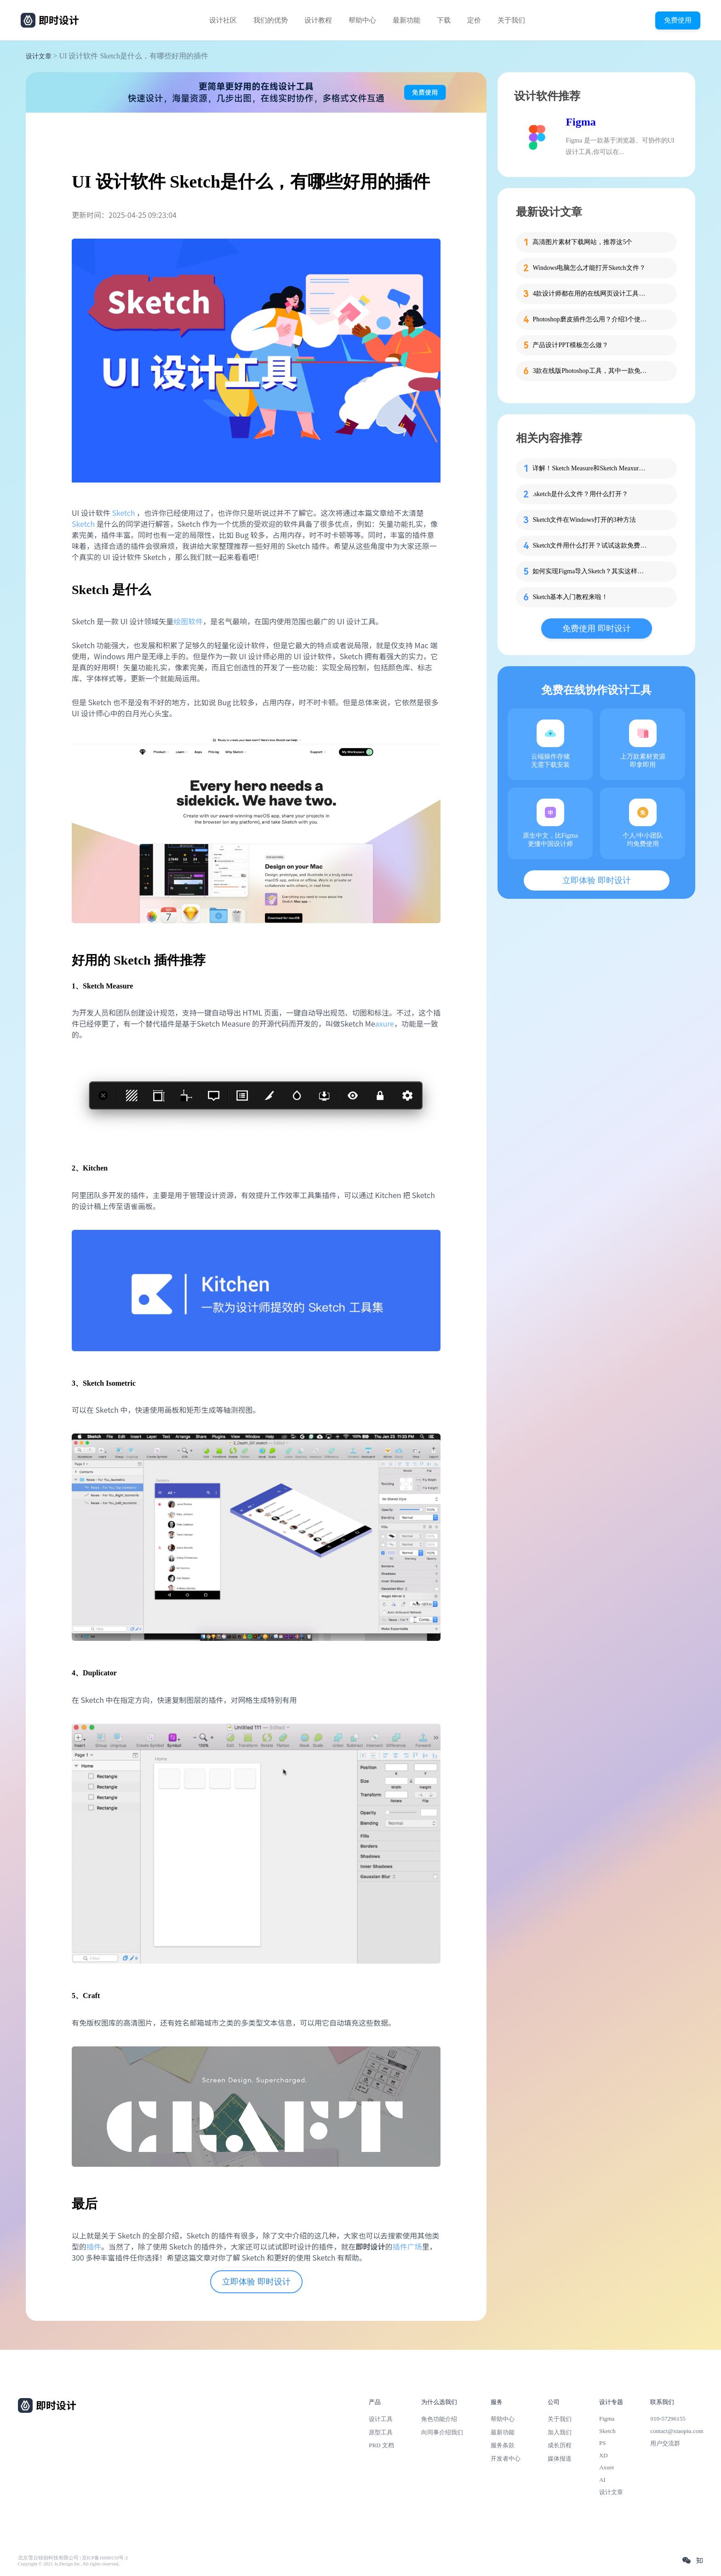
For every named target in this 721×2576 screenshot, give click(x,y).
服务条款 (503, 2445)
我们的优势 (270, 20)
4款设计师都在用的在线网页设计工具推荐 (589, 293)
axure (384, 1023)
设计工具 (381, 2419)
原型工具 (381, 2432)
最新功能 (406, 20)
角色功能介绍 (439, 2419)
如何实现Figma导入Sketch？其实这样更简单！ (589, 571)
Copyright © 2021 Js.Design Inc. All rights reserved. (69, 2563)
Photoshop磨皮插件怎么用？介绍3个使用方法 (589, 319)
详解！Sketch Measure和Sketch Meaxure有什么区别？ (589, 468)
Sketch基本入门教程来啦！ (570, 597)
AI (602, 2479)
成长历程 (560, 2445)
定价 (474, 20)
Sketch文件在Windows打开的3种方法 (583, 519)
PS (602, 2442)
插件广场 (407, 2246)
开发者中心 (506, 2458)
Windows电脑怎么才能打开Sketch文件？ (588, 267)
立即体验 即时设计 (256, 2281)
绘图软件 (188, 621)
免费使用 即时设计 (596, 628)
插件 (93, 2246)
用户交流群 (665, 2443)
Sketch (123, 512)
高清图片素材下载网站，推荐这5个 (582, 242)
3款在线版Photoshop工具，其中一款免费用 (589, 370)
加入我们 (560, 2432)
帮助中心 (362, 20)
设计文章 (39, 56)
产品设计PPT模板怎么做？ (570, 345)
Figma (580, 122)
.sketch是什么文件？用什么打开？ (580, 494)
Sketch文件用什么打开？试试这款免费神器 (589, 545)
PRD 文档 (381, 2445)
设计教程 (318, 20)
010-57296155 (667, 2418)
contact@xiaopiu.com (676, 2430)
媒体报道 (560, 2458)
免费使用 (678, 20)
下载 (444, 20)
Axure (606, 2467)
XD (603, 2455)
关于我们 (511, 20)
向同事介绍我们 (442, 2432)
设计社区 (223, 20)
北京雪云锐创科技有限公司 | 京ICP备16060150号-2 (73, 2557)
